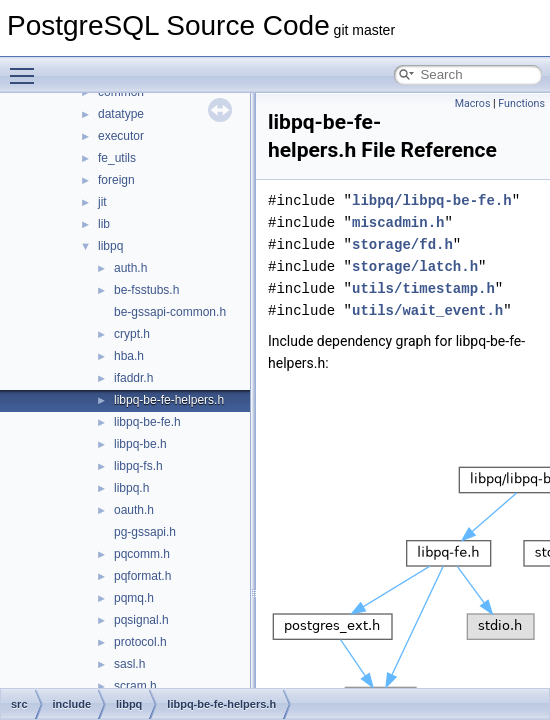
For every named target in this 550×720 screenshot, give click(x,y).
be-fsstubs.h (146, 290)
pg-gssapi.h (145, 532)
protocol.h (140, 642)
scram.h (135, 686)
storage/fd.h (402, 244)
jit (102, 202)
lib (104, 224)
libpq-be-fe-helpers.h (169, 400)
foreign (116, 180)
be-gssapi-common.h (170, 312)
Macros (473, 103)
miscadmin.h (398, 222)
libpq (110, 246)
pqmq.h (134, 598)
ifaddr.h (133, 378)
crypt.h (132, 334)
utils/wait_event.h (427, 310)
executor (121, 136)
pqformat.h (142, 576)
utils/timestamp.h (423, 288)
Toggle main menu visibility (27, 67)
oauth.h (134, 510)
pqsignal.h (141, 620)
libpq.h (131, 488)
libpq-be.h (140, 444)
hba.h (129, 356)
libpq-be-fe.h (147, 422)
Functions (521, 103)
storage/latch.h (415, 266)
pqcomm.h (142, 554)
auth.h (130, 268)
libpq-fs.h (138, 466)
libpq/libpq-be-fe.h (432, 200)
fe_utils (117, 158)
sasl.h (129, 664)
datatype (121, 114)
